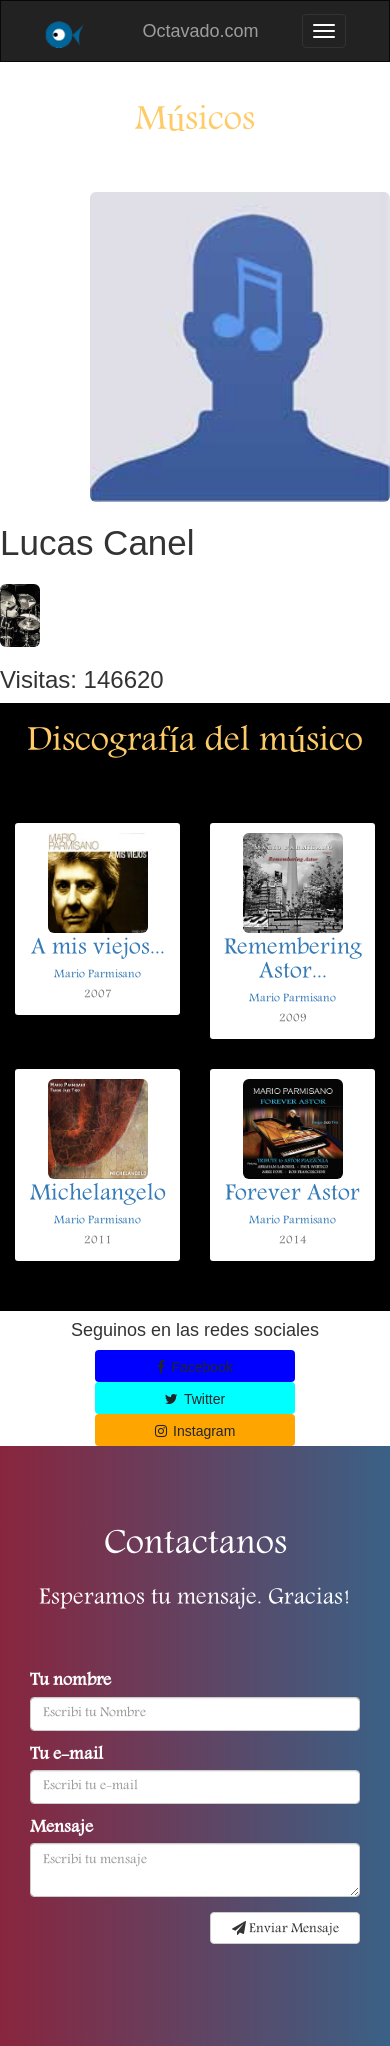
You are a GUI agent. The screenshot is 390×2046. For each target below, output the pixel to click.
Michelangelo (98, 1195)
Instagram (195, 1431)
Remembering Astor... (293, 961)
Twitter (195, 1399)
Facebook (195, 1367)
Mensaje (61, 1829)
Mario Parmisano (97, 974)
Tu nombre (70, 1682)
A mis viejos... (98, 949)
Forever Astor (292, 1195)
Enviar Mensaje (285, 1929)
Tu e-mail (66, 1756)
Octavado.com (200, 31)
